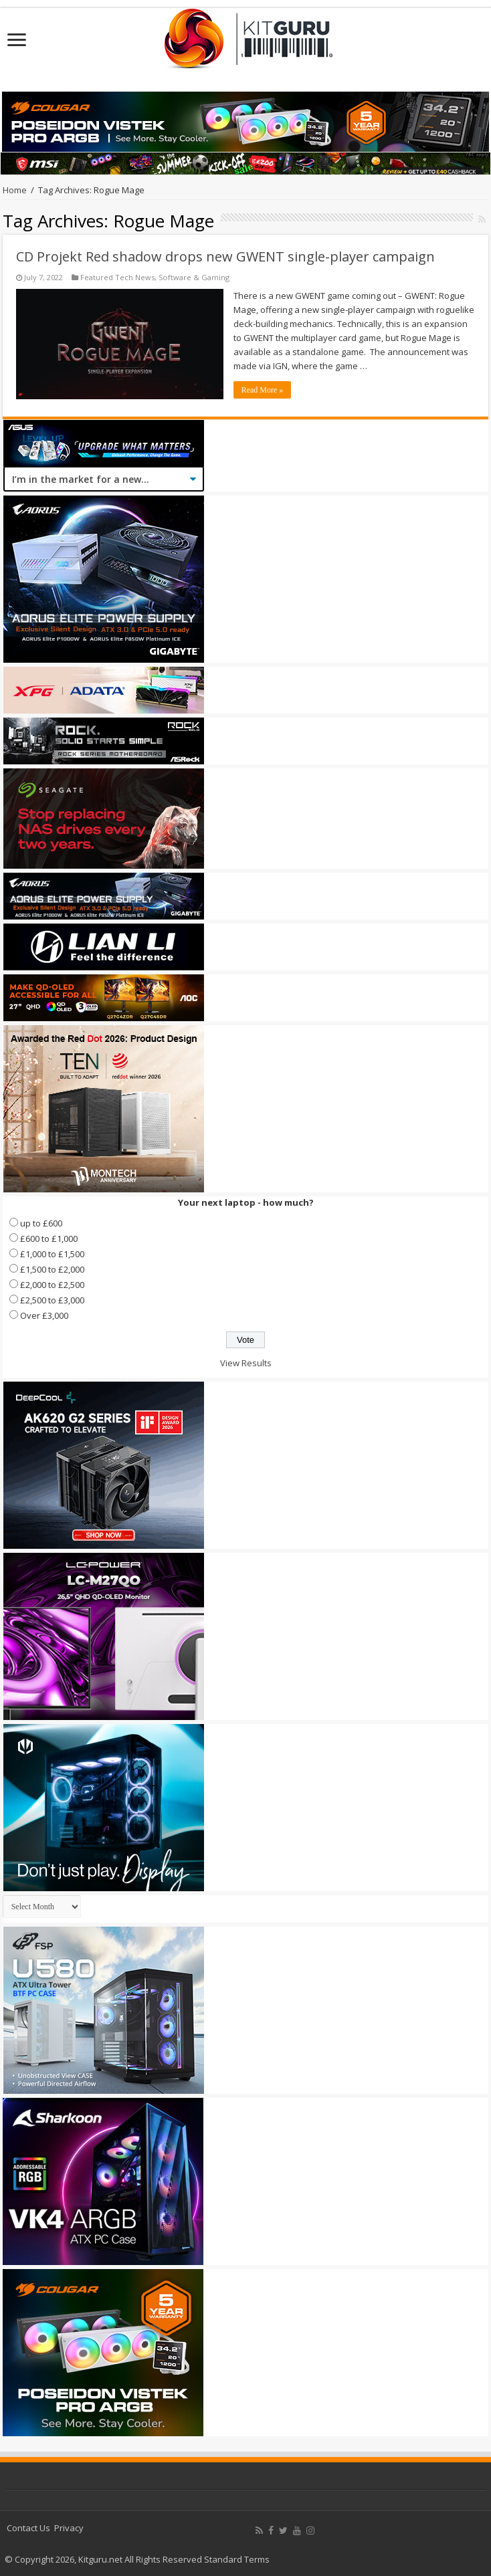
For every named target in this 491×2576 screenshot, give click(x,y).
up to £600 (41, 1223)
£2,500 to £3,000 (52, 1300)
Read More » (262, 390)
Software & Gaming (194, 277)
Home (15, 190)
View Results (246, 1363)
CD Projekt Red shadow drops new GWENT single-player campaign (225, 256)
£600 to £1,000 (49, 1238)
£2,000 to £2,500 (52, 1285)
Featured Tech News (117, 277)
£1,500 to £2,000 (52, 1269)
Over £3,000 (44, 1315)
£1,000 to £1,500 (52, 1254)
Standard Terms (237, 2559)
